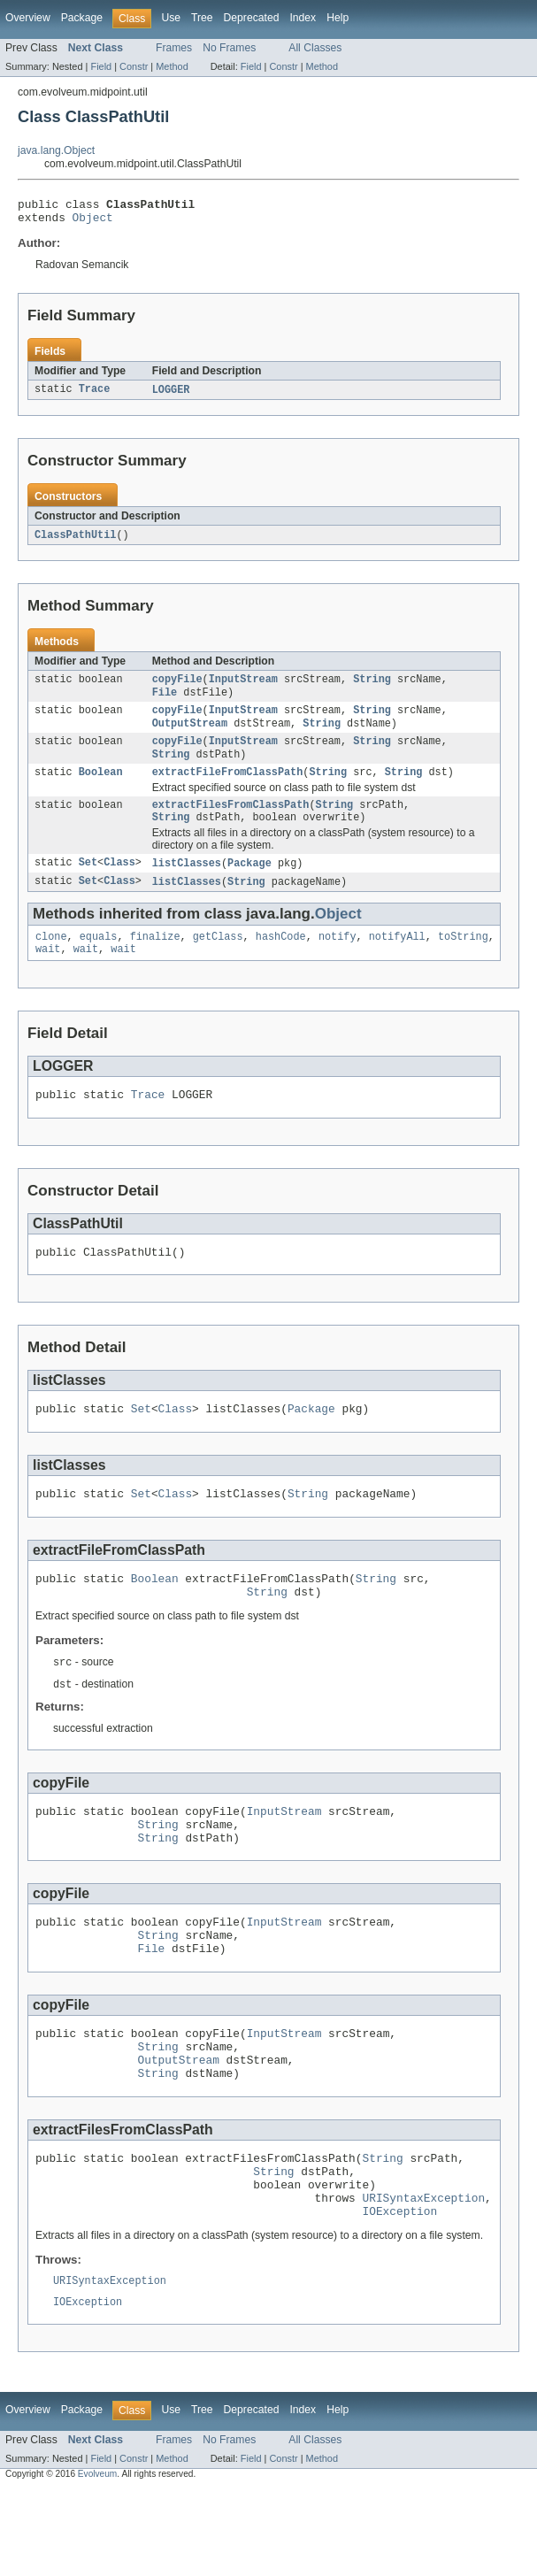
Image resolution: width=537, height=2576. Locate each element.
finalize (155, 960)
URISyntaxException (423, 2278)
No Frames (229, 48)
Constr (133, 66)
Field (100, 66)
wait (47, 974)
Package (82, 18)
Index (302, 18)
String (372, 688)
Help (337, 18)
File (164, 702)
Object (93, 222)
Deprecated (252, 18)
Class (119, 884)
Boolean (101, 788)
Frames (174, 48)
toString (463, 960)
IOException (399, 2294)
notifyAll (397, 960)
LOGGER (171, 395)
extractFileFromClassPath (227, 788)
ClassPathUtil (75, 541)
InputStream (243, 688)
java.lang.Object (56, 150)
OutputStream (189, 735)
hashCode (281, 960)
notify (337, 960)
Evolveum (97, 2560)
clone (51, 960)
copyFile (177, 688)
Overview (27, 18)
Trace (95, 395)
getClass (218, 960)
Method (172, 66)
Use (170, 18)
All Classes (314, 48)
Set (88, 884)
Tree (202, 18)
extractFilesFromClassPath (231, 823)
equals (99, 960)
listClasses (186, 884)
